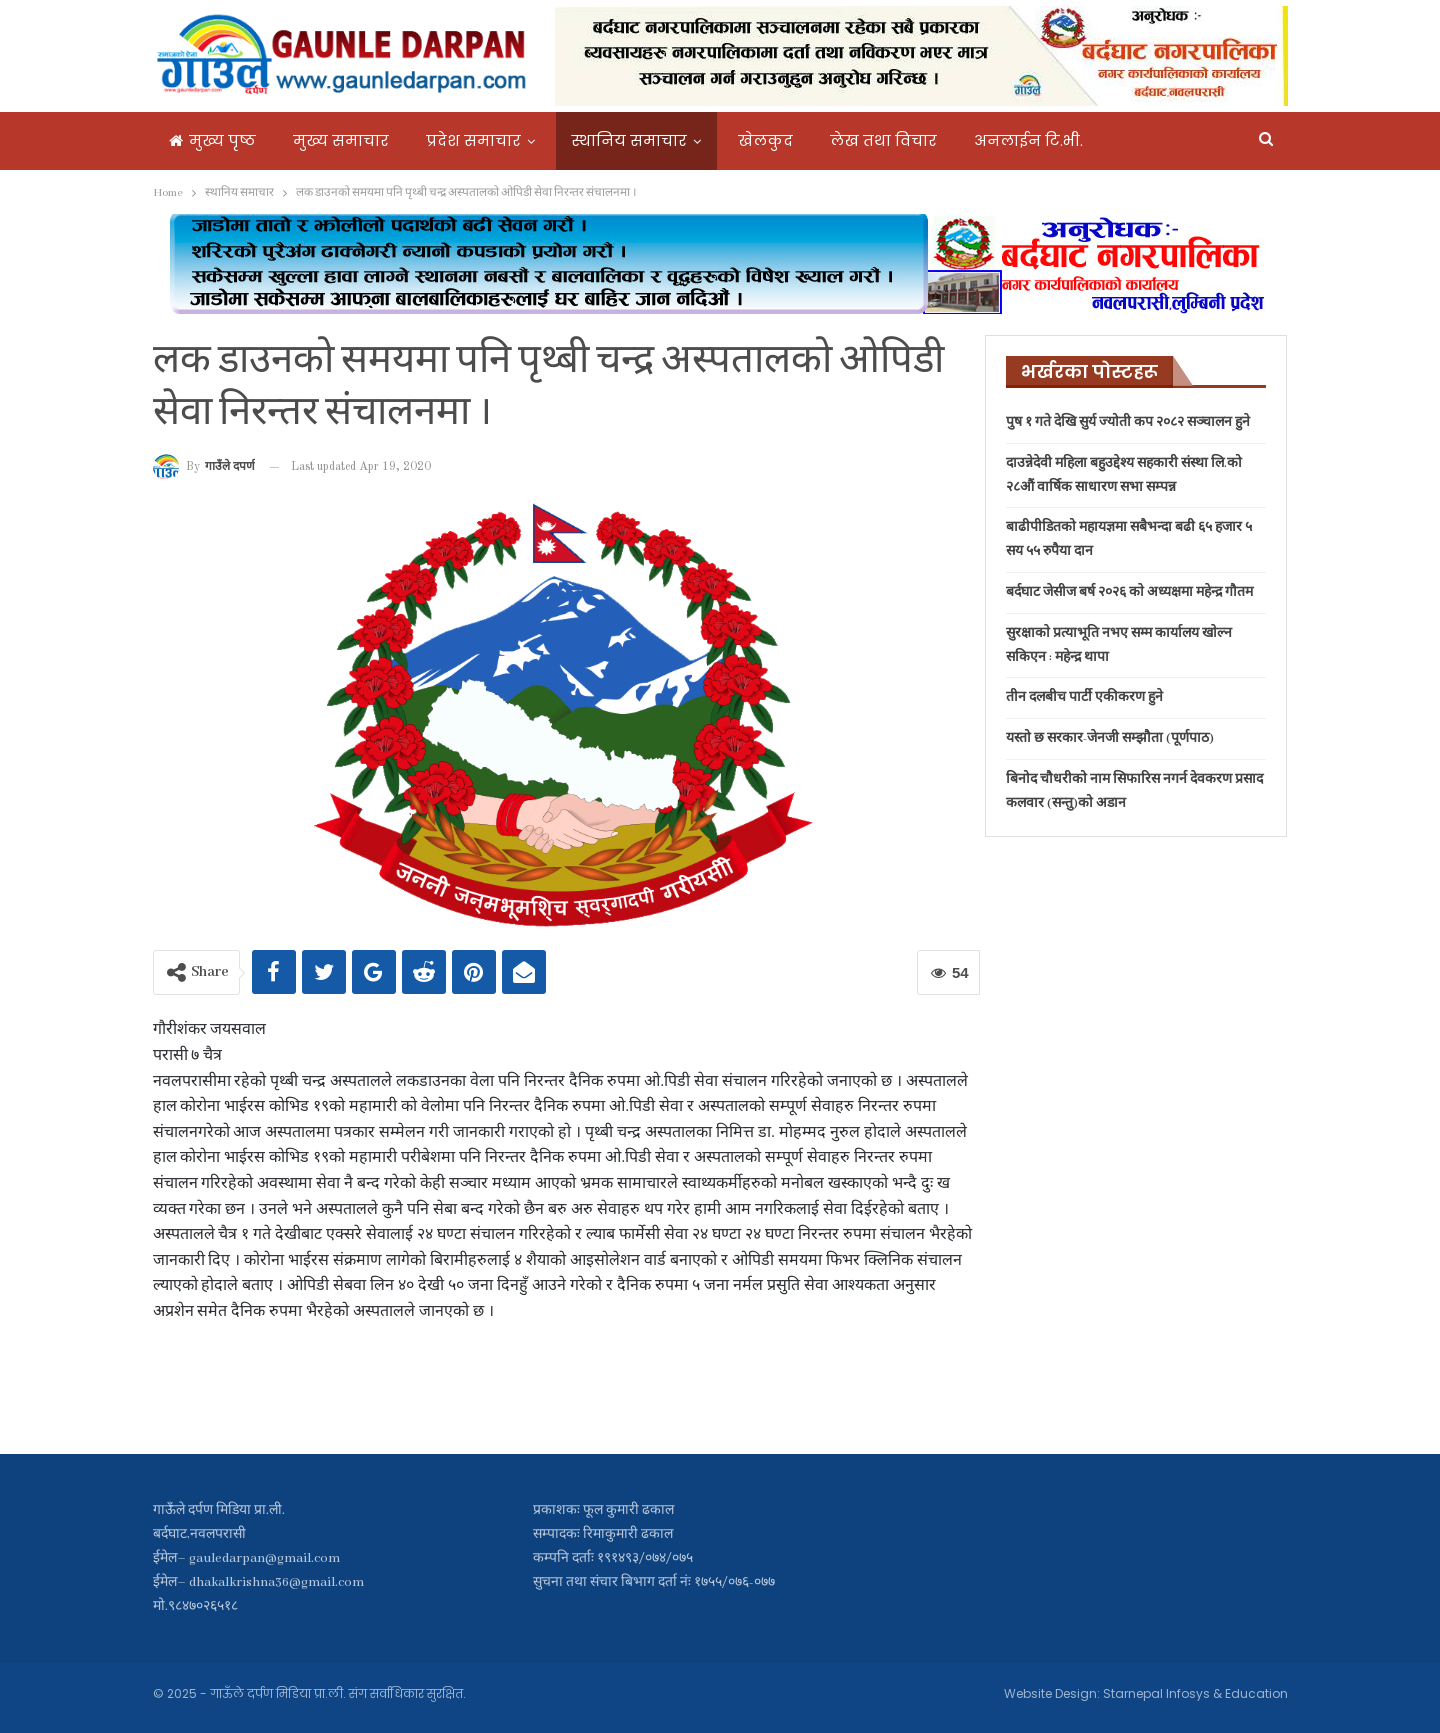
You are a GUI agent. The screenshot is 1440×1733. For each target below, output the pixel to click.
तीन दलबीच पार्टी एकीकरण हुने (1084, 697)
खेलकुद (765, 140)
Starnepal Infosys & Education (1195, 1693)
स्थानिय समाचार (629, 140)
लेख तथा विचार (883, 140)
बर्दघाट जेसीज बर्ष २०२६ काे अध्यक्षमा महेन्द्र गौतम (1129, 592)
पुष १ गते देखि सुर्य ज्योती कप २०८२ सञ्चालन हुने (1128, 422)
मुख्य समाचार (341, 140)
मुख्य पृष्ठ (212, 140)
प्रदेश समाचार (473, 140)
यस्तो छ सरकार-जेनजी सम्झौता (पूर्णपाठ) (1110, 738)
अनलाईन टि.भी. (1028, 140)
